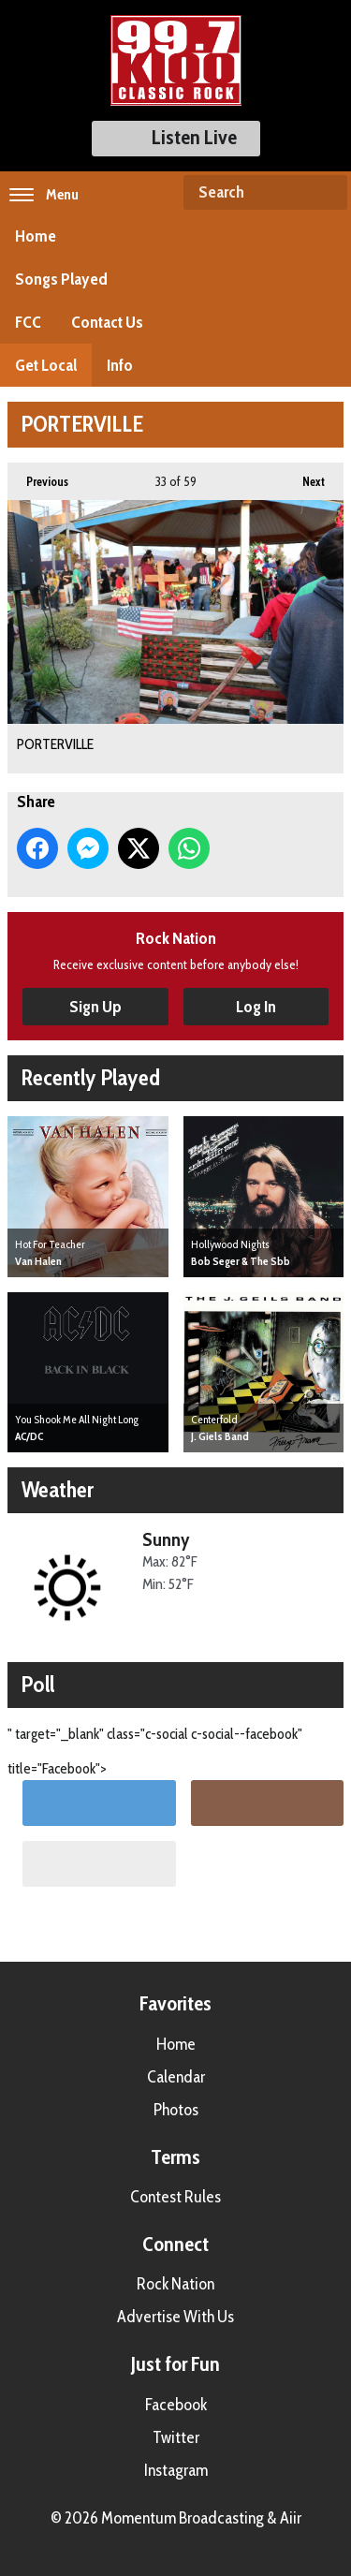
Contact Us (107, 322)
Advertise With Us (175, 2316)
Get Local (46, 365)
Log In (256, 1006)
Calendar (176, 2077)
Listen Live (176, 137)
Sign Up (95, 1006)
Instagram (176, 2470)
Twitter (176, 2437)
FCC (28, 322)
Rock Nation (175, 2284)
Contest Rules (175, 2196)
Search (326, 193)
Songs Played (61, 279)
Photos (176, 2109)
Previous (37, 476)
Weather (58, 1489)
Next (304, 476)
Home (35, 236)
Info (120, 365)
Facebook (176, 2404)
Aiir (290, 2518)
